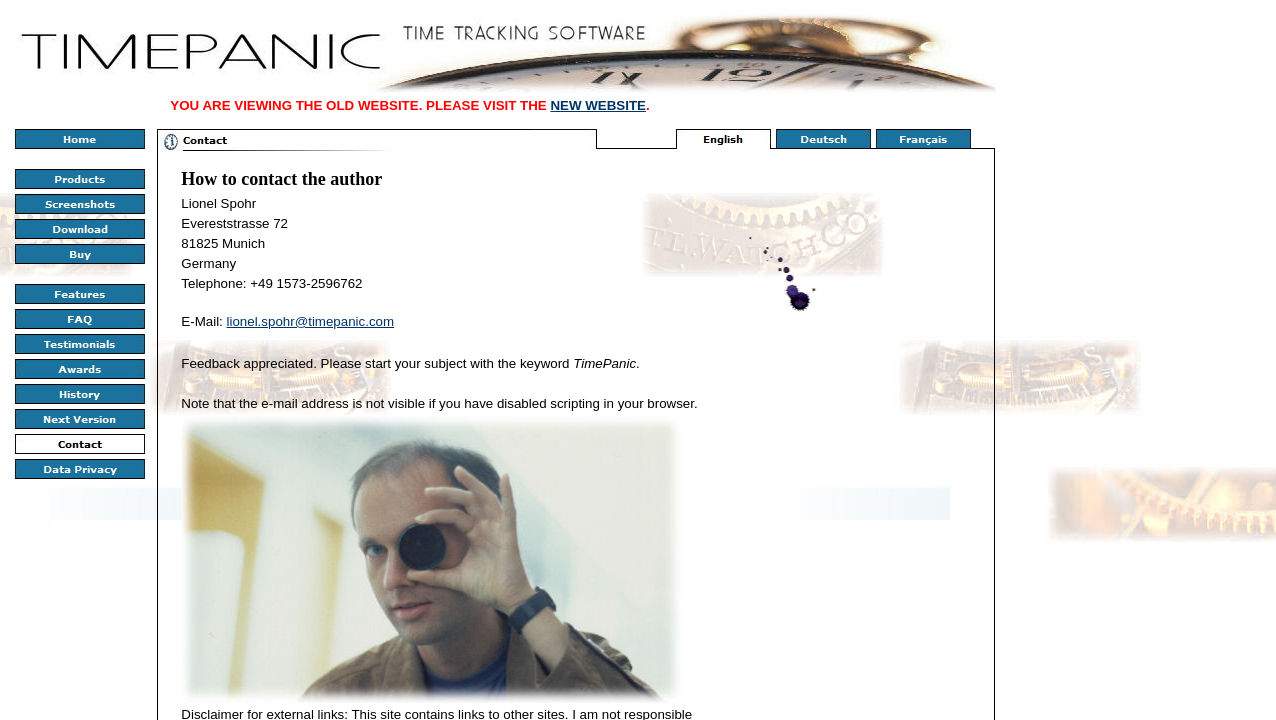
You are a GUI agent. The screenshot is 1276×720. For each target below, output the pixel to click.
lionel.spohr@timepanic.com (311, 321)
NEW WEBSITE (598, 105)
